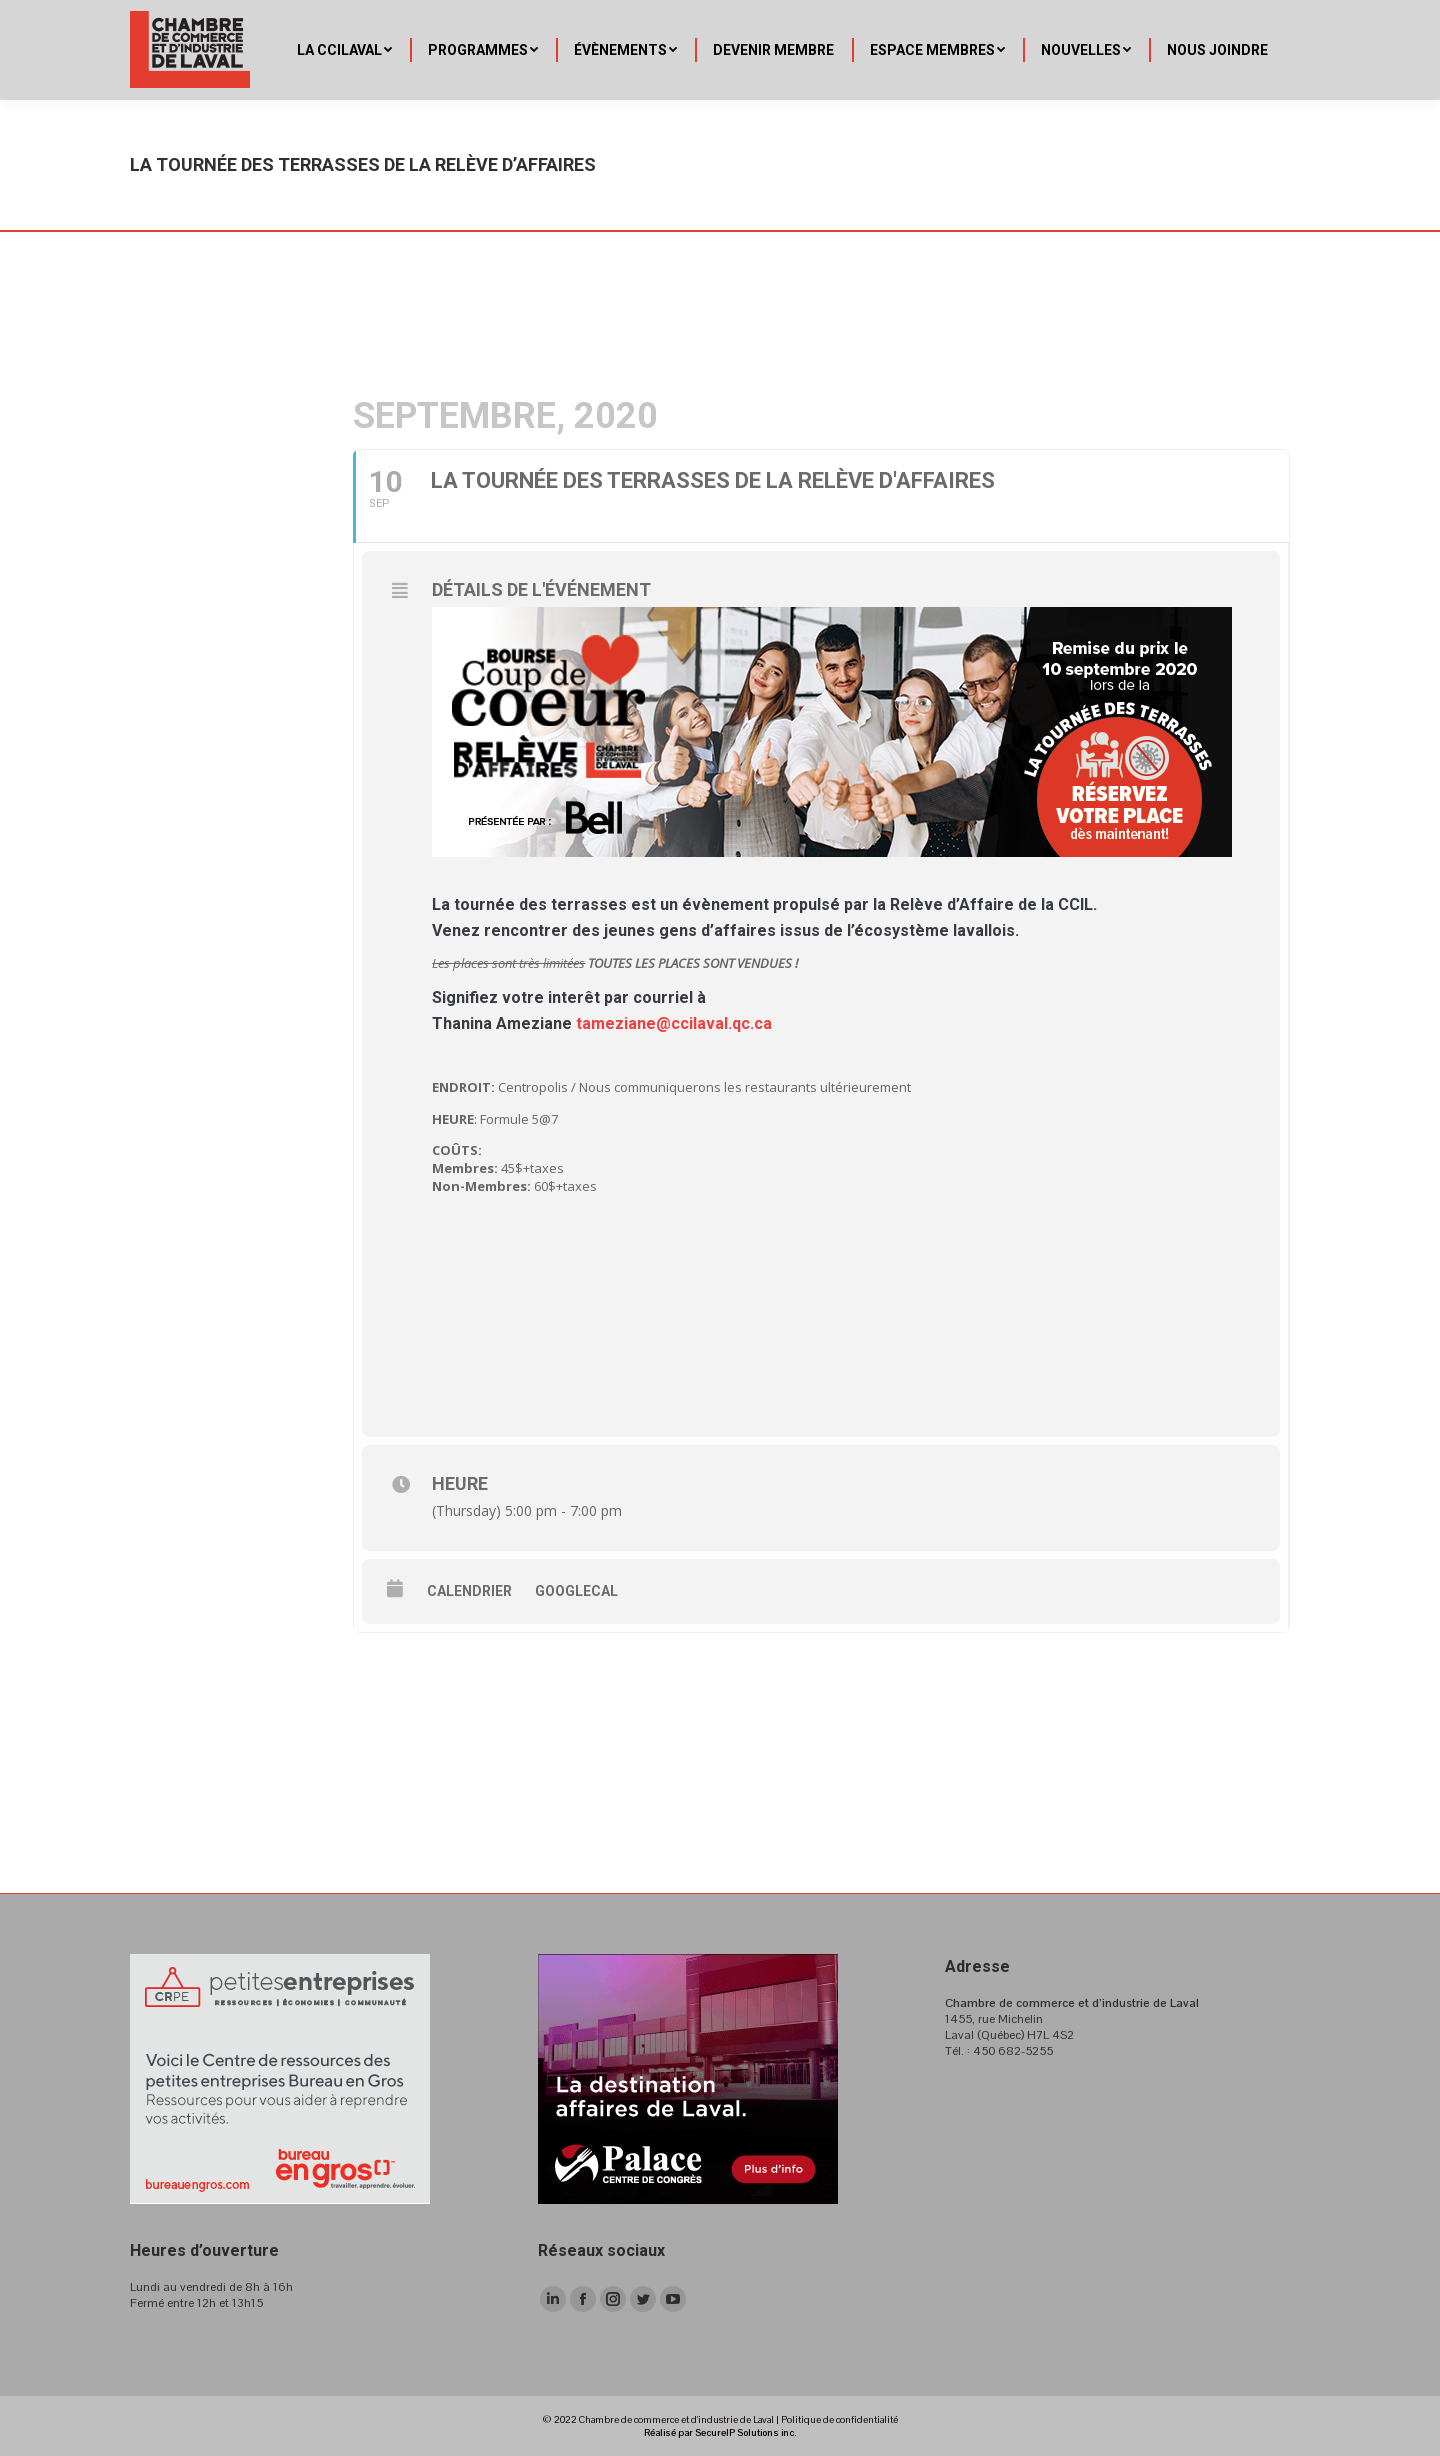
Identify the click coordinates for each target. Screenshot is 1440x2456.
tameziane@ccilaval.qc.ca (674, 1023)
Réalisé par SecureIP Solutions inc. (720, 2432)
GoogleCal (576, 1591)
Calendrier (469, 1591)
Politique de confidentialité (839, 2419)
